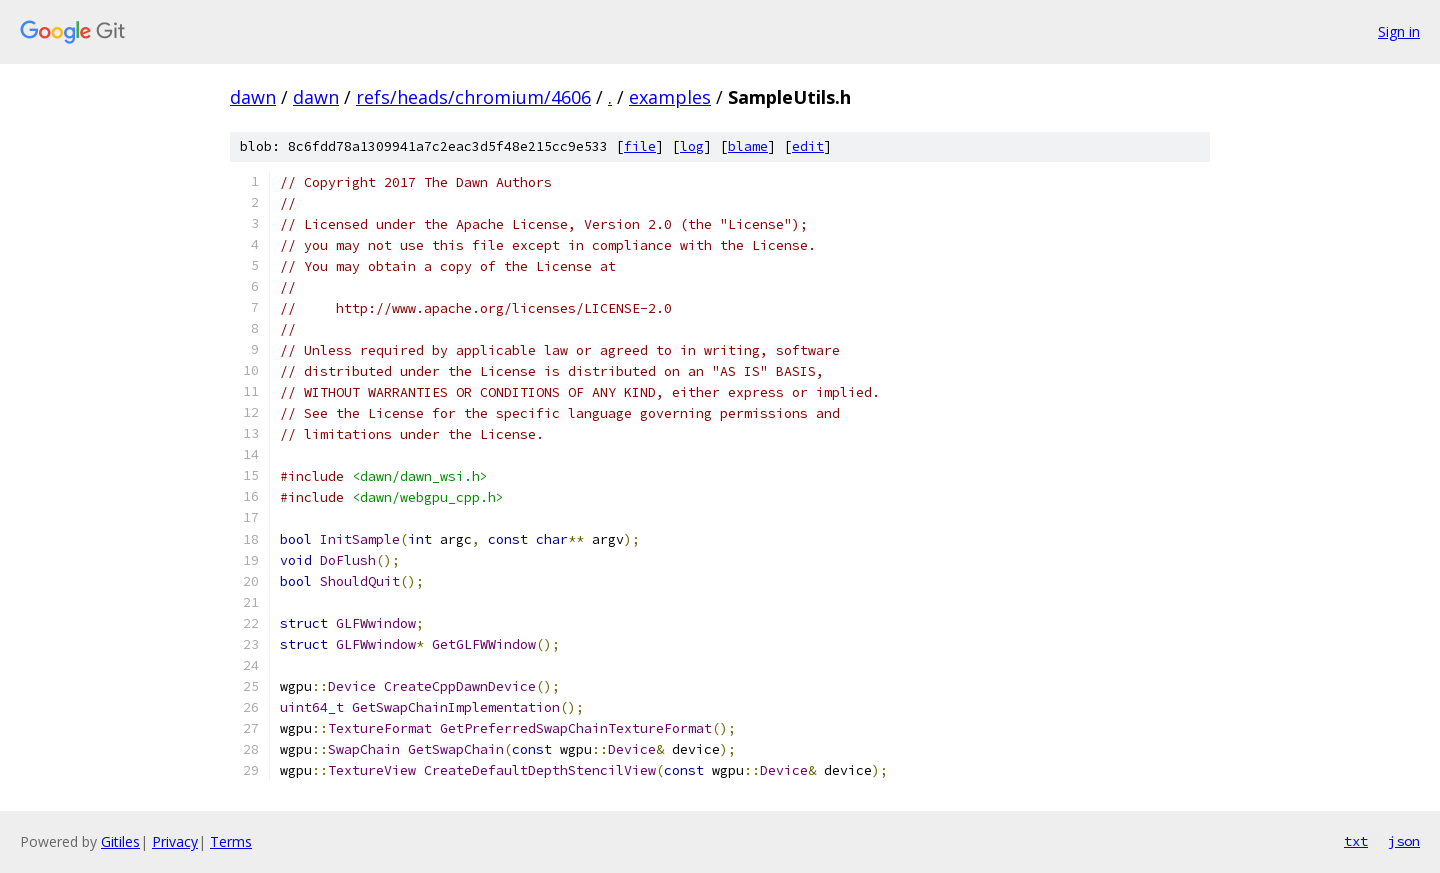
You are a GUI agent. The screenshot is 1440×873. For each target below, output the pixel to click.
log (692, 146)
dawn (253, 97)
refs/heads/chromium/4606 (473, 97)
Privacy (175, 841)
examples (670, 97)
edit (808, 146)
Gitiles (120, 841)
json (1404, 841)
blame (748, 146)
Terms (231, 841)
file (640, 146)
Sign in (1399, 31)
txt (1356, 841)
